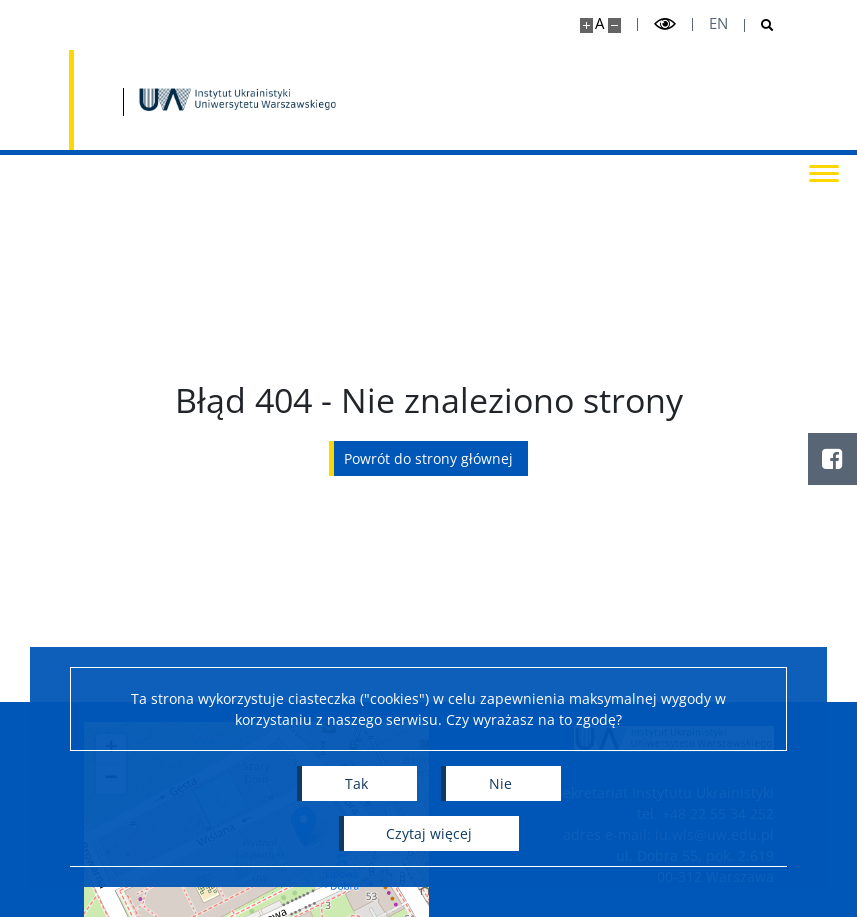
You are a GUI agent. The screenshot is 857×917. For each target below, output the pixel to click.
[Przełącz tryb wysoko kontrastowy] (665, 24)
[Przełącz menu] (822, 172)
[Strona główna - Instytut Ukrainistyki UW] (409, 100)
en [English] (718, 23)
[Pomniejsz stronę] (614, 25)
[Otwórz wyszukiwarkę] (759, 25)
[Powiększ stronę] (586, 25)
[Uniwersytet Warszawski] (194, 100)
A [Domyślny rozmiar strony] (599, 23)
